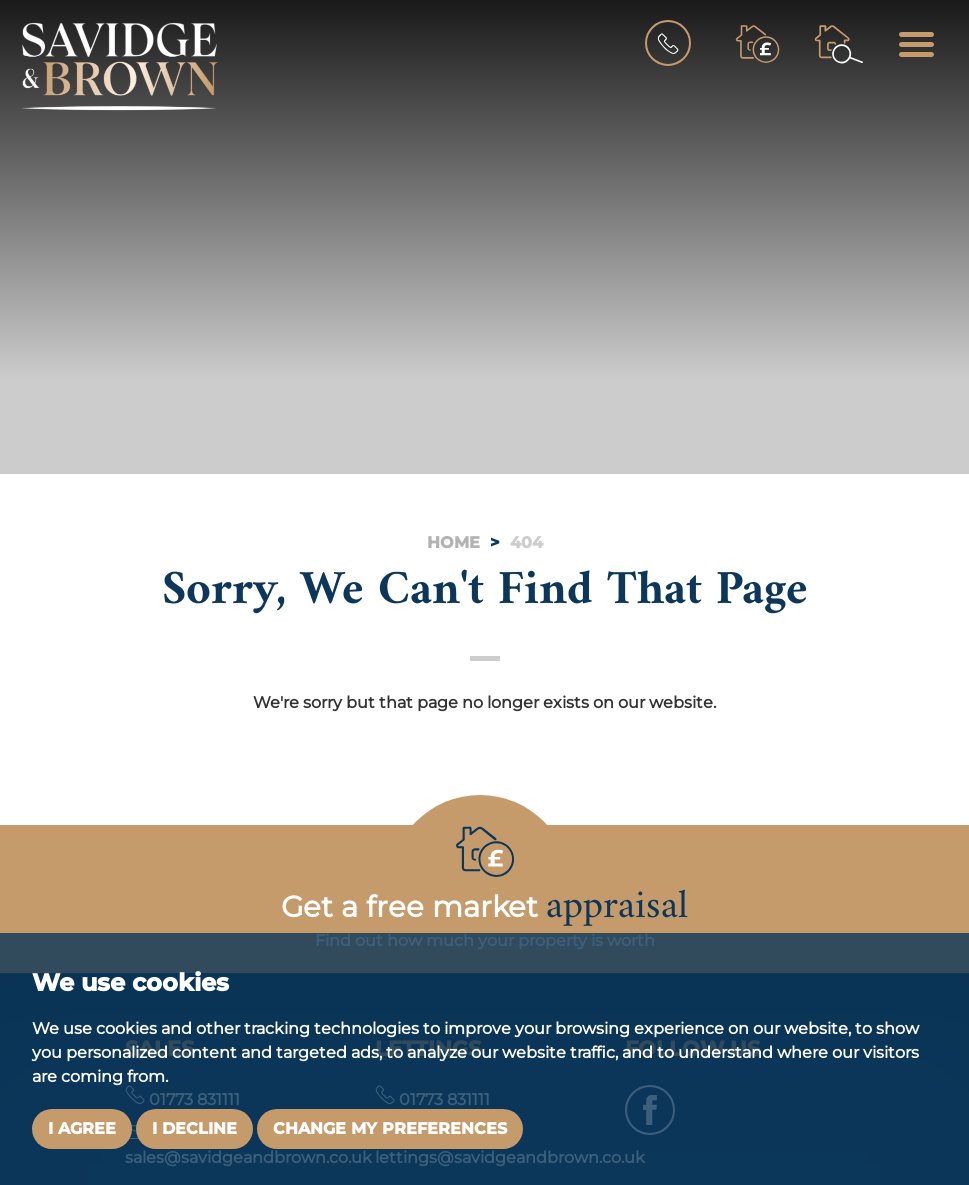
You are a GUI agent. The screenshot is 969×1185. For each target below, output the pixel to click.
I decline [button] (194, 1128)
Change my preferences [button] (390, 1128)
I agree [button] (82, 1128)
